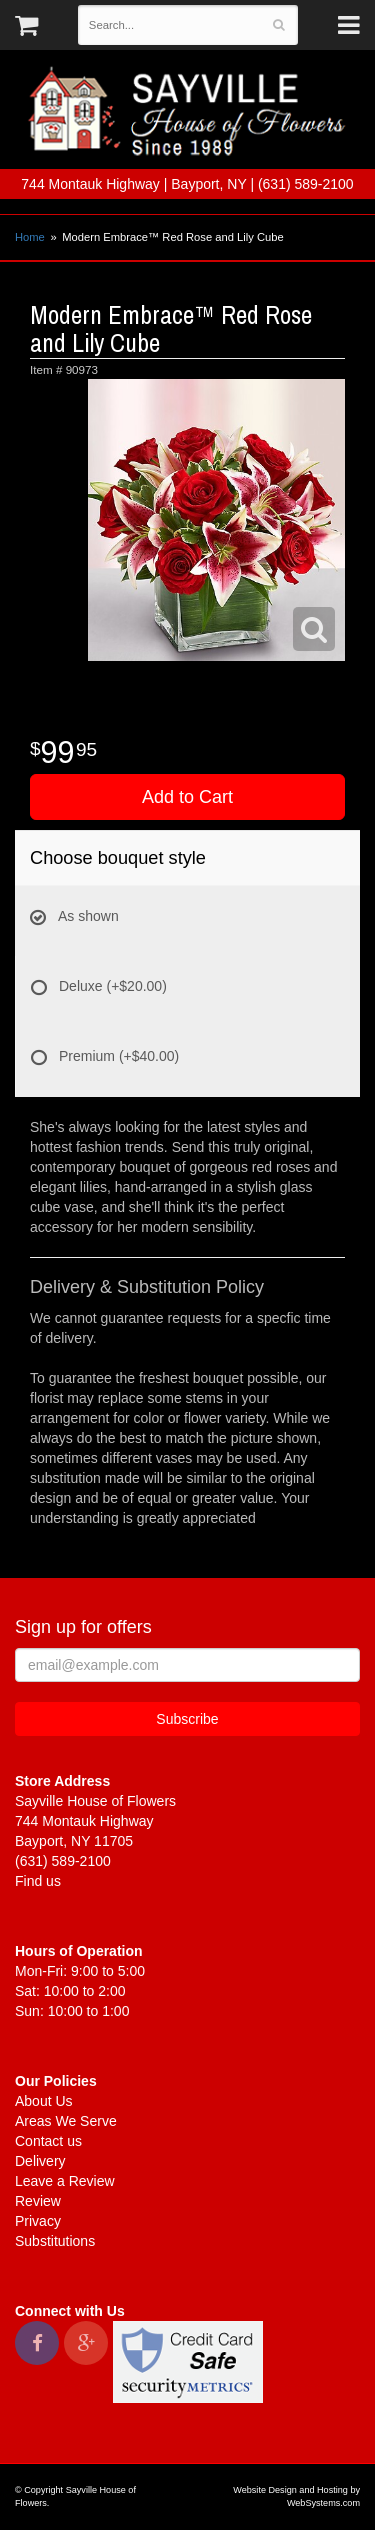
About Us (44, 2101)
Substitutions (55, 2241)
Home (30, 237)
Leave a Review (65, 2181)
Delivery (40, 2161)
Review (38, 2201)
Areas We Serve (66, 2121)
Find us (38, 1881)
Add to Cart (187, 797)
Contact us (48, 2141)
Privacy (38, 2221)
